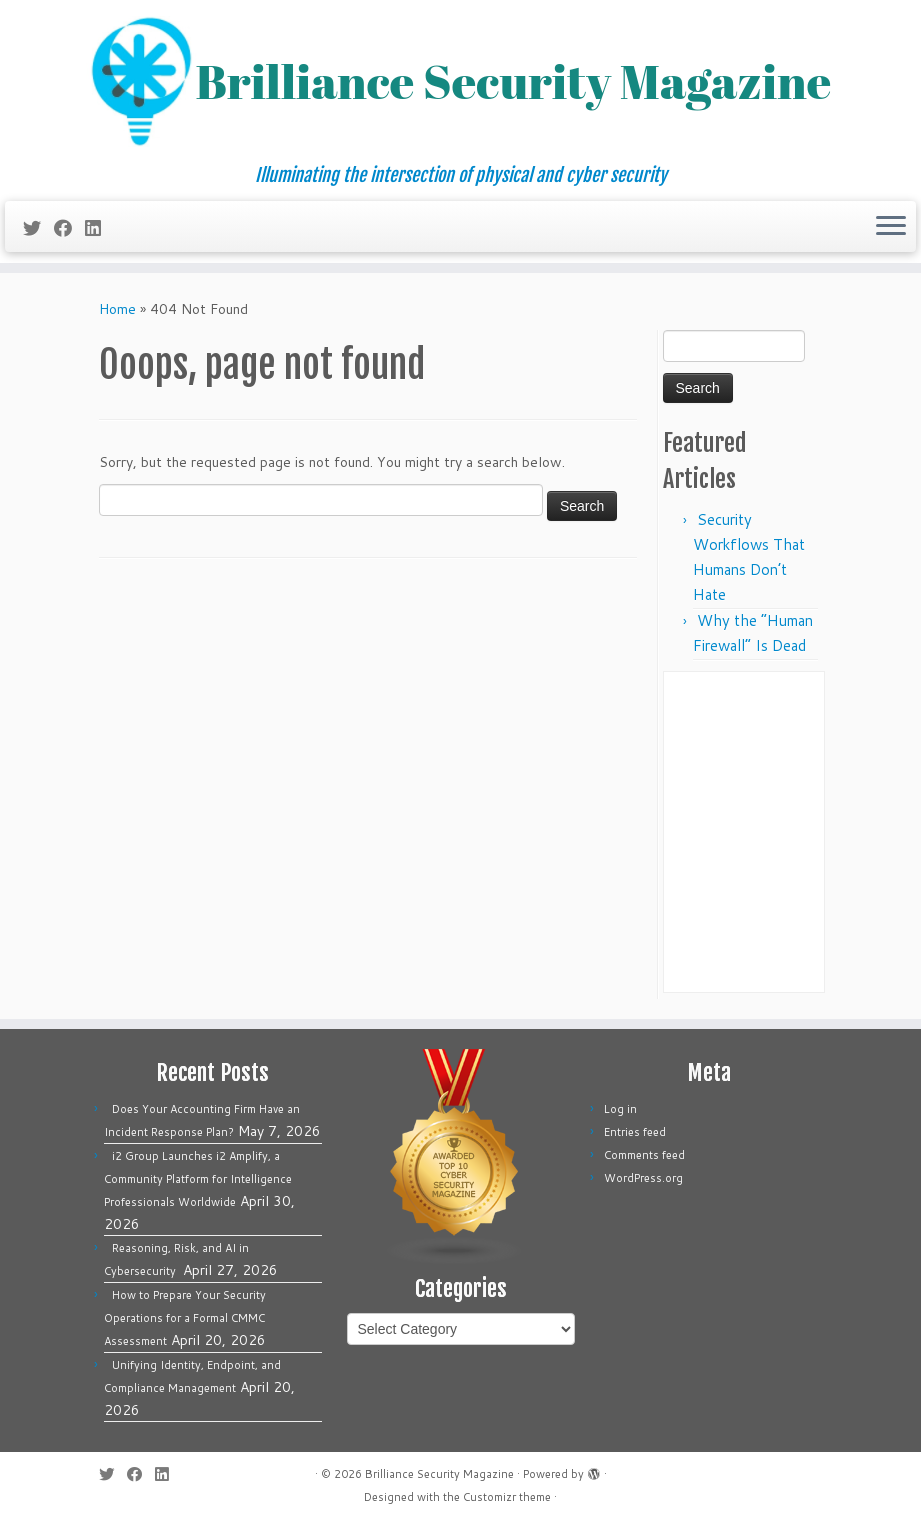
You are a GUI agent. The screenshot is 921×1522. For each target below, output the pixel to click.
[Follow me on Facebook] (69, 228)
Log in (620, 1109)
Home (117, 309)
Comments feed (644, 1155)
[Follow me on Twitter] (38, 228)
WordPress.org (643, 1178)
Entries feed (635, 1132)
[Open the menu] (891, 227)
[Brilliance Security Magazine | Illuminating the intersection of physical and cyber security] (460, 82)
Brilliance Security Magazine (439, 1474)
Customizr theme (507, 1497)
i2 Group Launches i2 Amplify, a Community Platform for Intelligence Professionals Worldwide (198, 1179)
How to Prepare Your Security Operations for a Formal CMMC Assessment (185, 1318)
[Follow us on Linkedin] (99, 228)
